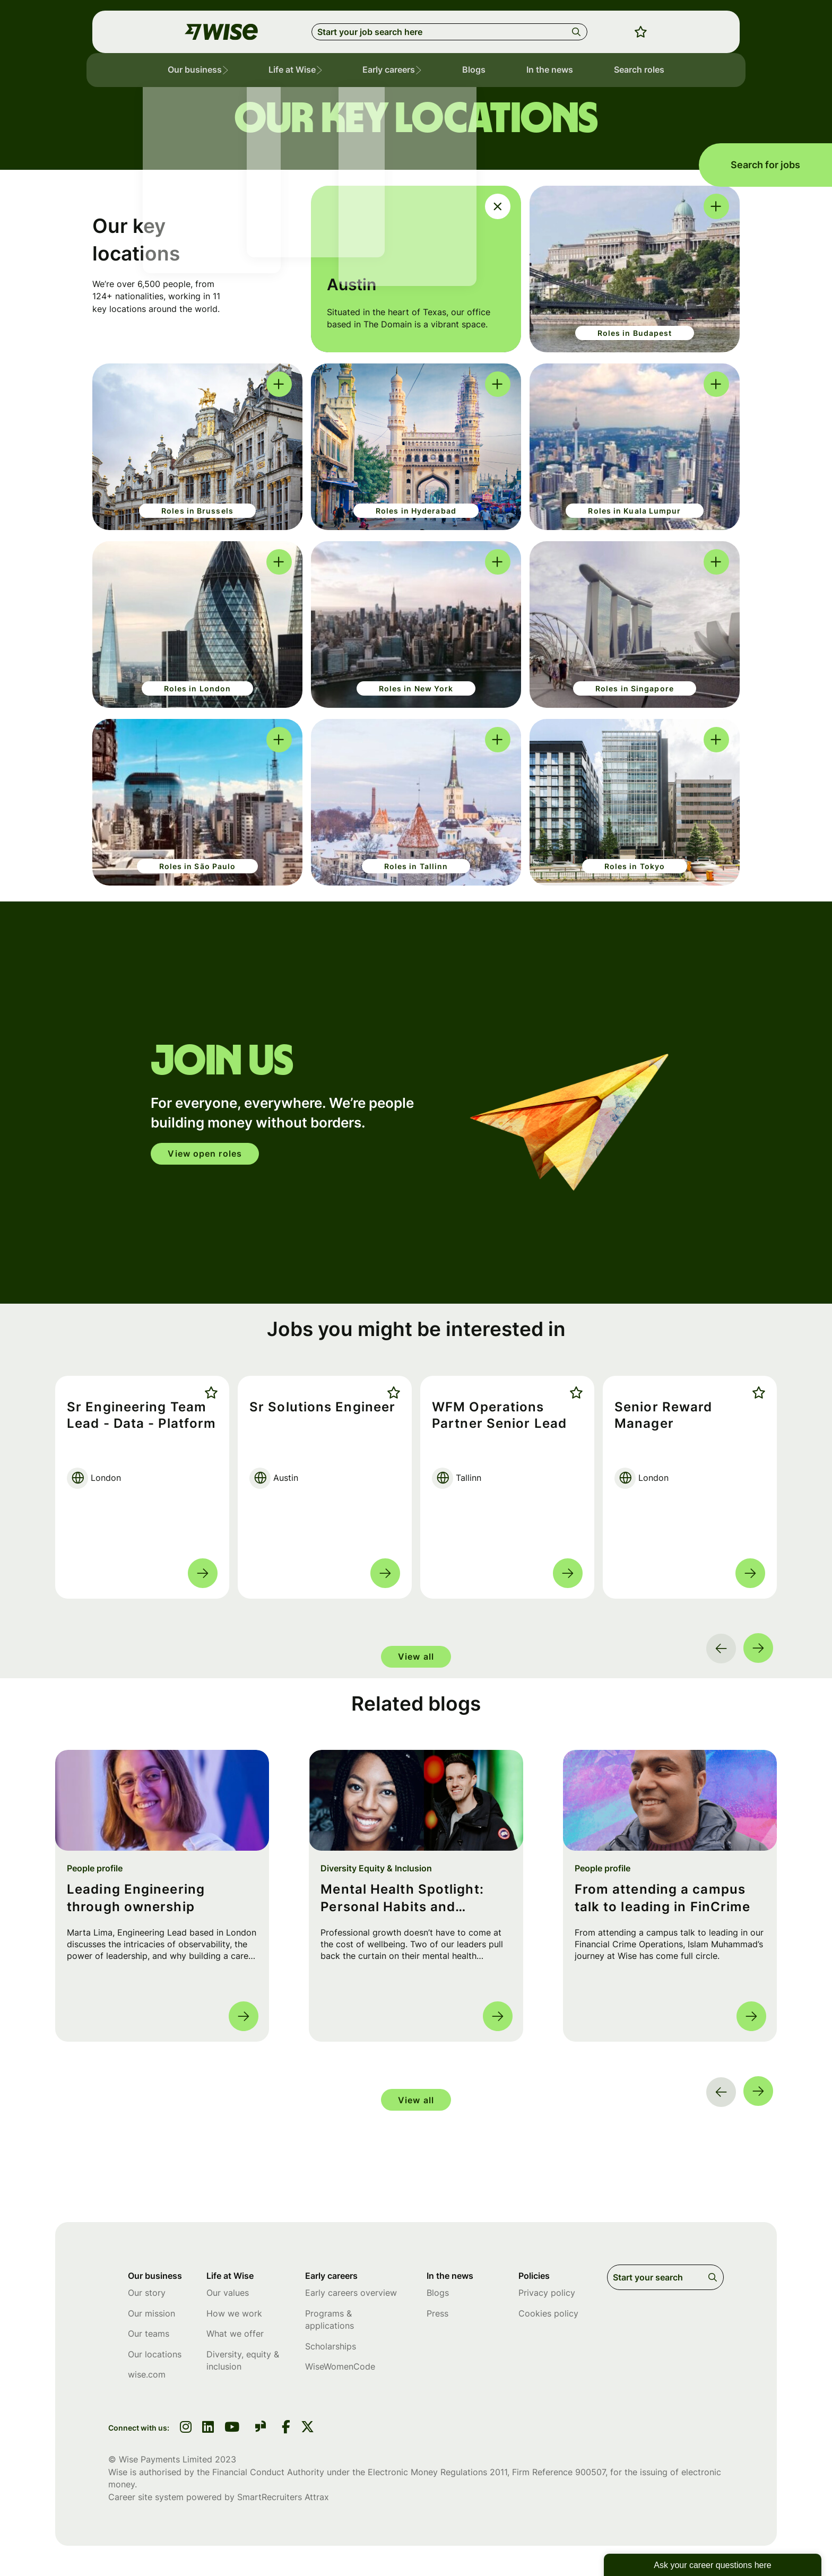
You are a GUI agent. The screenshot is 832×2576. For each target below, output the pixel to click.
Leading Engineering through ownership (136, 1898)
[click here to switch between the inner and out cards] (497, 206)
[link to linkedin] (208, 2431)
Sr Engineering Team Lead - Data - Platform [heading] (139, 1424)
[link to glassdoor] (260, 2431)
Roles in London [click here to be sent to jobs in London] (197, 688)
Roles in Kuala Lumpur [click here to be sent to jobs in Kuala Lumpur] (634, 510)
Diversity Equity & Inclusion (376, 1868)
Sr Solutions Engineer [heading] (324, 1407)
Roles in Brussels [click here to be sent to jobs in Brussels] (197, 510)
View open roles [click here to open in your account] (210, 1153)
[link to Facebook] (286, 2431)
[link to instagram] (186, 2431)
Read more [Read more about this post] (243, 2016)
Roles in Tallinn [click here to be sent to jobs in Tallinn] (416, 866)
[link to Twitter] (307, 2431)
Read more (203, 1573)
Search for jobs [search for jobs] (765, 164)
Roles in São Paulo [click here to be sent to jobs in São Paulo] (197, 866)
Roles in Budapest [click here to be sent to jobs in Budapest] (634, 332)
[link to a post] (162, 1800)
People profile (95, 1868)
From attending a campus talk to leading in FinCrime (663, 1898)
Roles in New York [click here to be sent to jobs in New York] (416, 688)
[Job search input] (449, 31)
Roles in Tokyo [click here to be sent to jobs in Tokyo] (634, 866)
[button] (239, 72)
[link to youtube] (231, 2431)
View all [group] (416, 1656)
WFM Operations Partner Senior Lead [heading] (501, 1416)
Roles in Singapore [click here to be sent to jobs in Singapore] (634, 688)
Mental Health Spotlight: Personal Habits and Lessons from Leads (401, 1898)
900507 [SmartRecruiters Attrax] (590, 2475)
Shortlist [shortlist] (209, 1392)
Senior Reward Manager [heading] (664, 1416)
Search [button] (578, 31)
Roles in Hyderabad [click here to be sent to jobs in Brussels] (416, 510)
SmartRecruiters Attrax (283, 2500)
